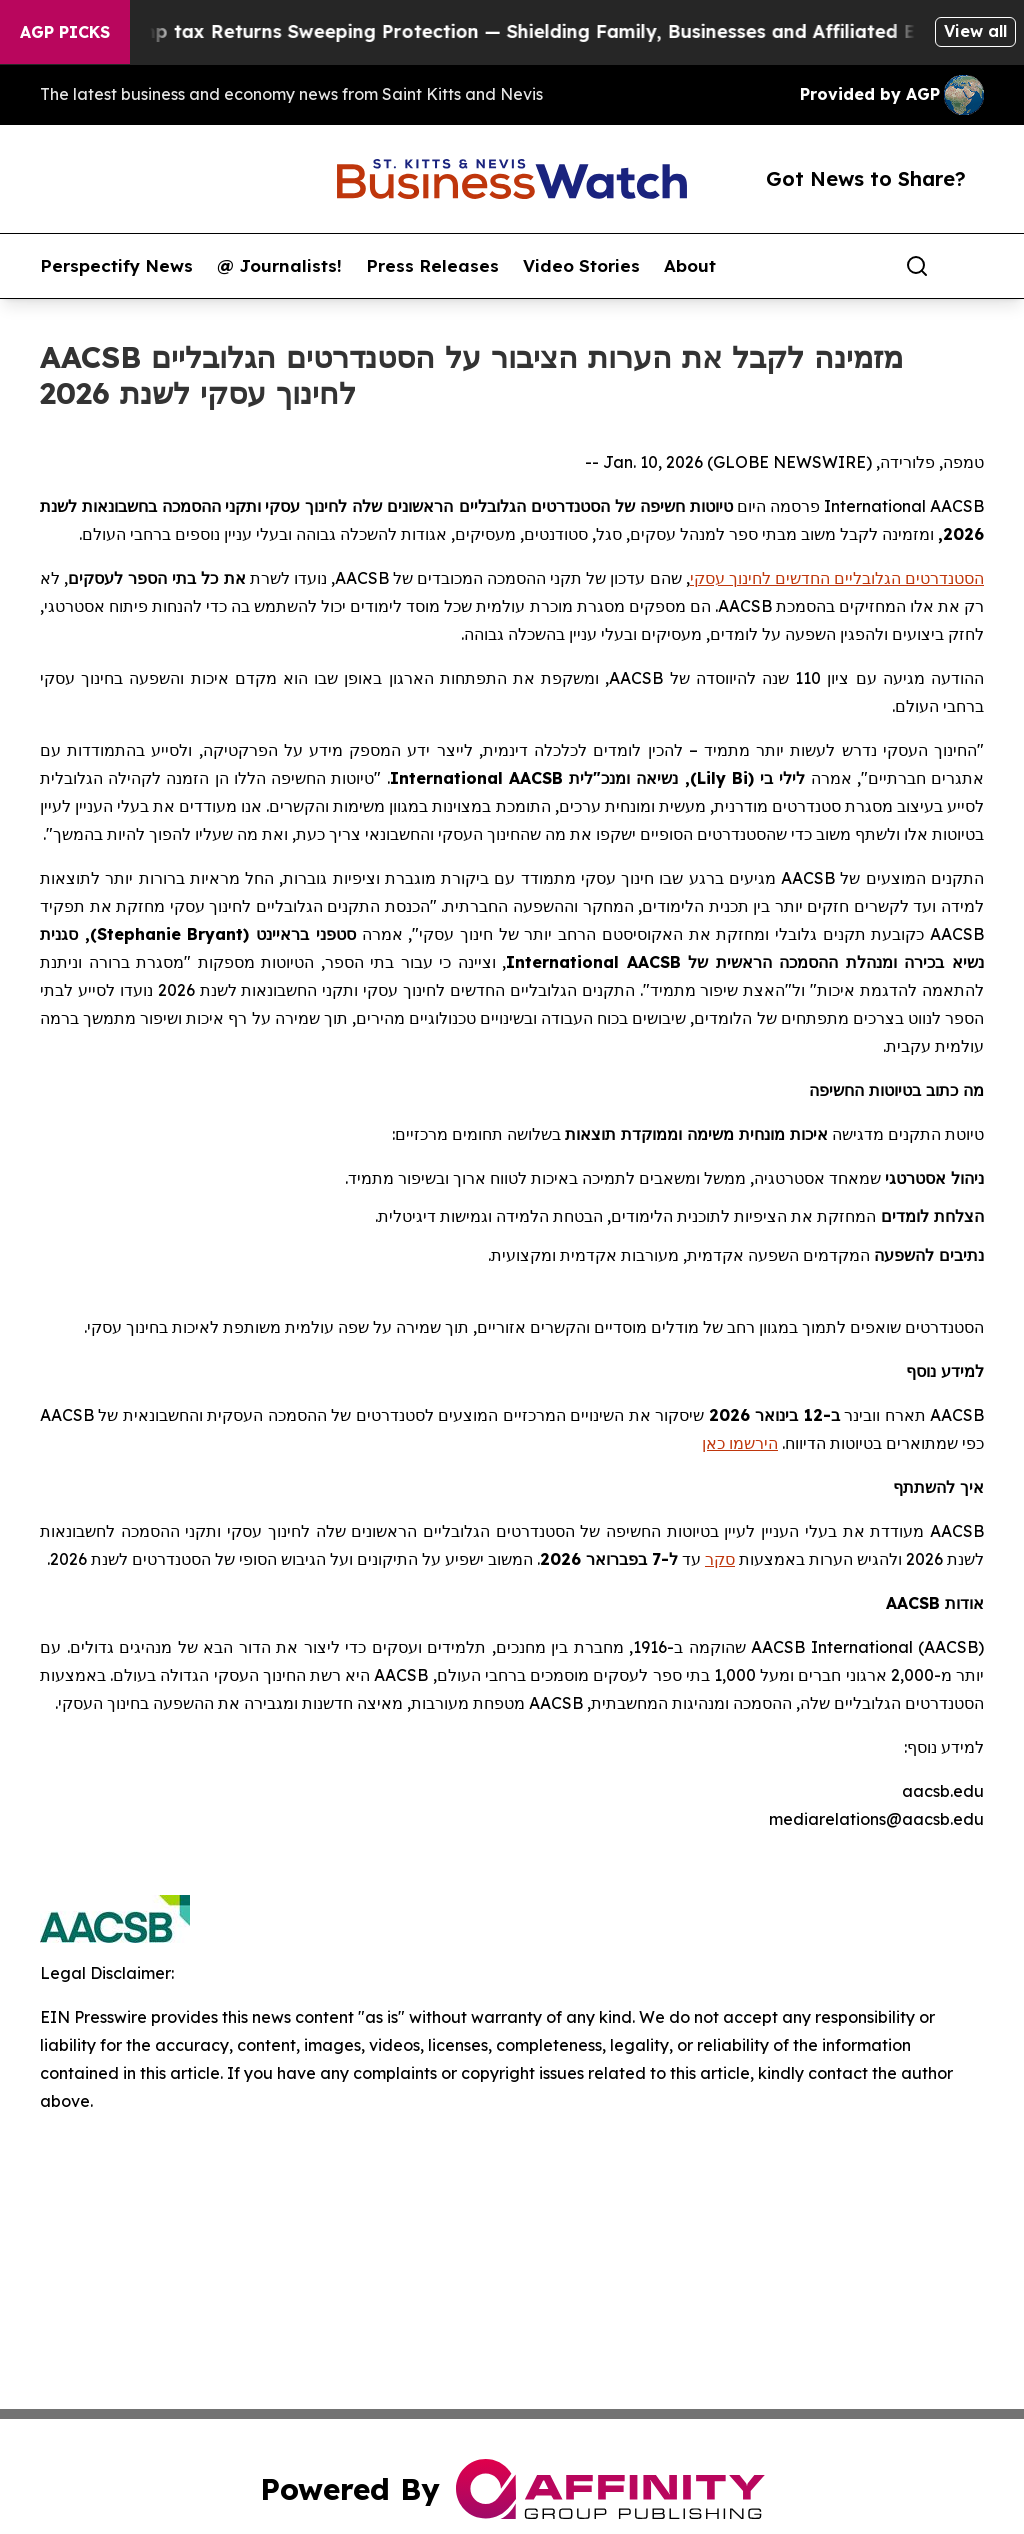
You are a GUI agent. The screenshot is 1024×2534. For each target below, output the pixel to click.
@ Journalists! (279, 266)
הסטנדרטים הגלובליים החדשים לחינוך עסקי (837, 578)
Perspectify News (116, 266)
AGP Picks (65, 32)
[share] (970, 266)
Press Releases (432, 266)
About (690, 266)
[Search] (917, 266)
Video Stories (581, 266)
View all (975, 31)
